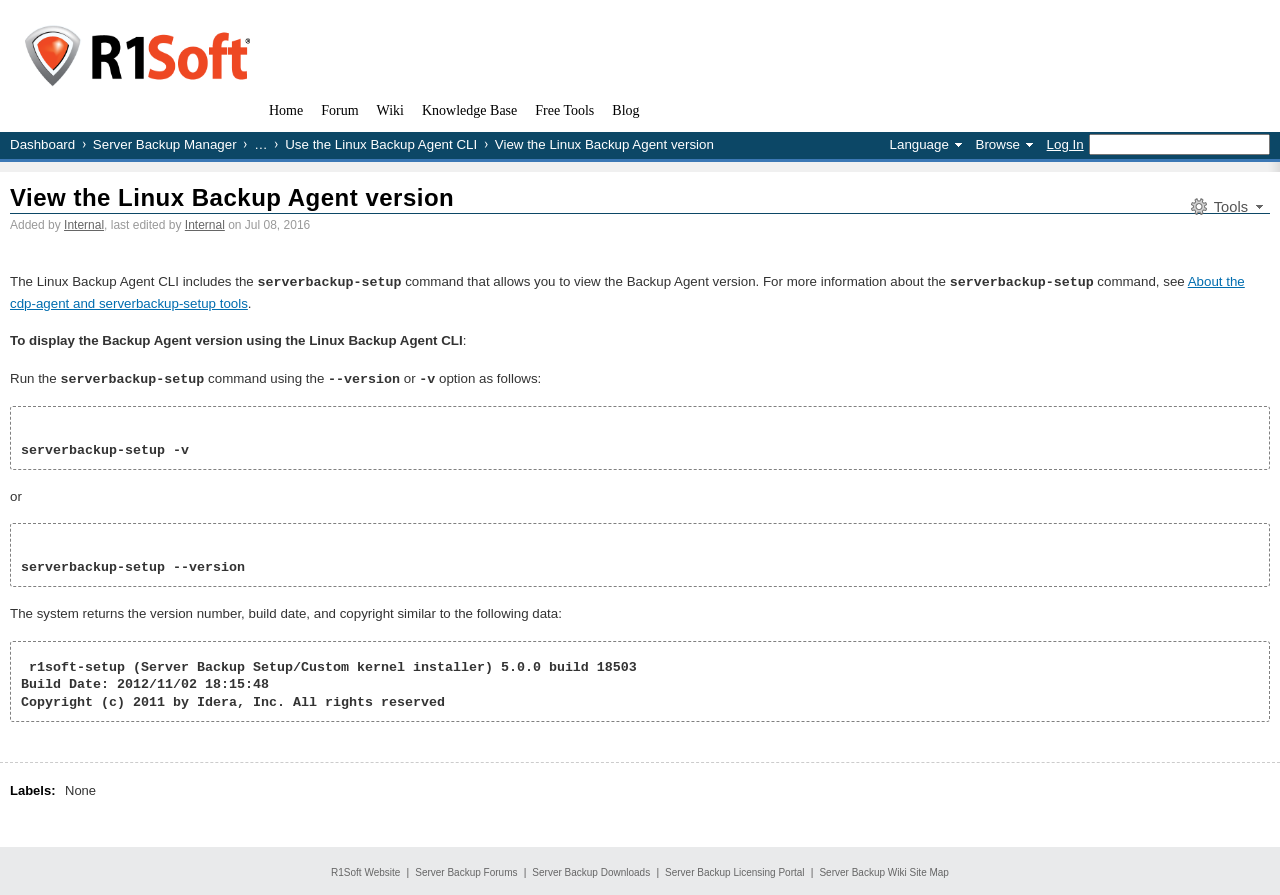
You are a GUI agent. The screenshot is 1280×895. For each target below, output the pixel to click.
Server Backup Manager (165, 144)
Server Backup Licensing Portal (735, 870)
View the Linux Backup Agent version (232, 197)
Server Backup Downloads (591, 870)
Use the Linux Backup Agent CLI (381, 144)
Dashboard (42, 144)
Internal (84, 225)
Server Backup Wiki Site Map (884, 870)
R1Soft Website (365, 870)
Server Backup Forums (466, 870)
